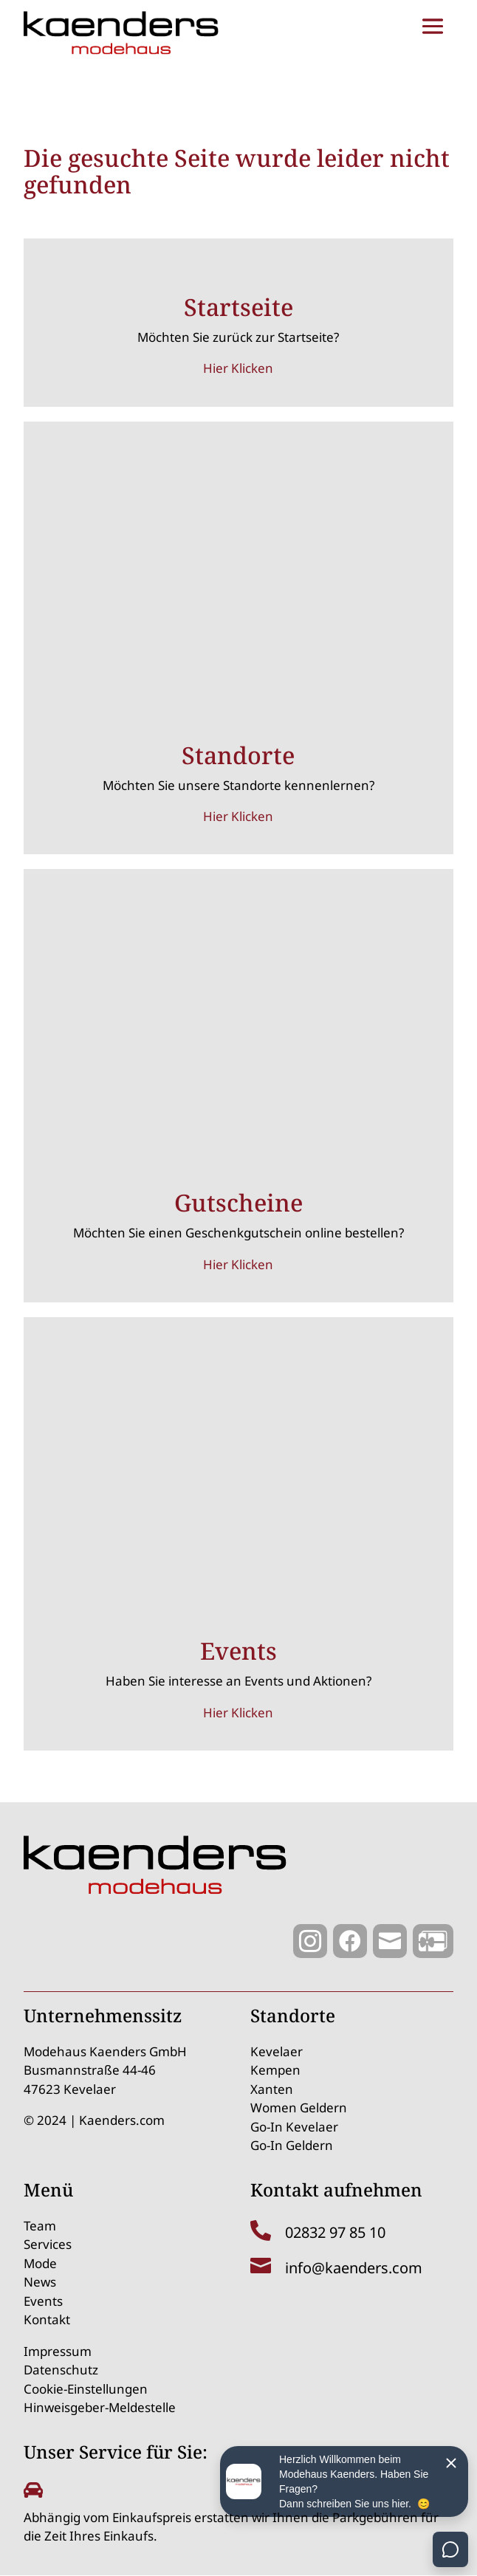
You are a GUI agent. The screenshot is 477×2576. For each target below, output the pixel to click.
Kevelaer (276, 2051)
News (40, 2281)
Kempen (275, 2069)
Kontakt (47, 2319)
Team (40, 2225)
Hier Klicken (238, 368)
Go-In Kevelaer (294, 2126)
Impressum (58, 2351)
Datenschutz (61, 2369)
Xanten (271, 2089)
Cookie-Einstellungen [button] (86, 2388)
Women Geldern (298, 2107)
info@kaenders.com (353, 2268)
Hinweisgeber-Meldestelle (100, 2407)
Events (43, 2300)
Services (48, 2244)
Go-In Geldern (291, 2145)
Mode (40, 2263)
